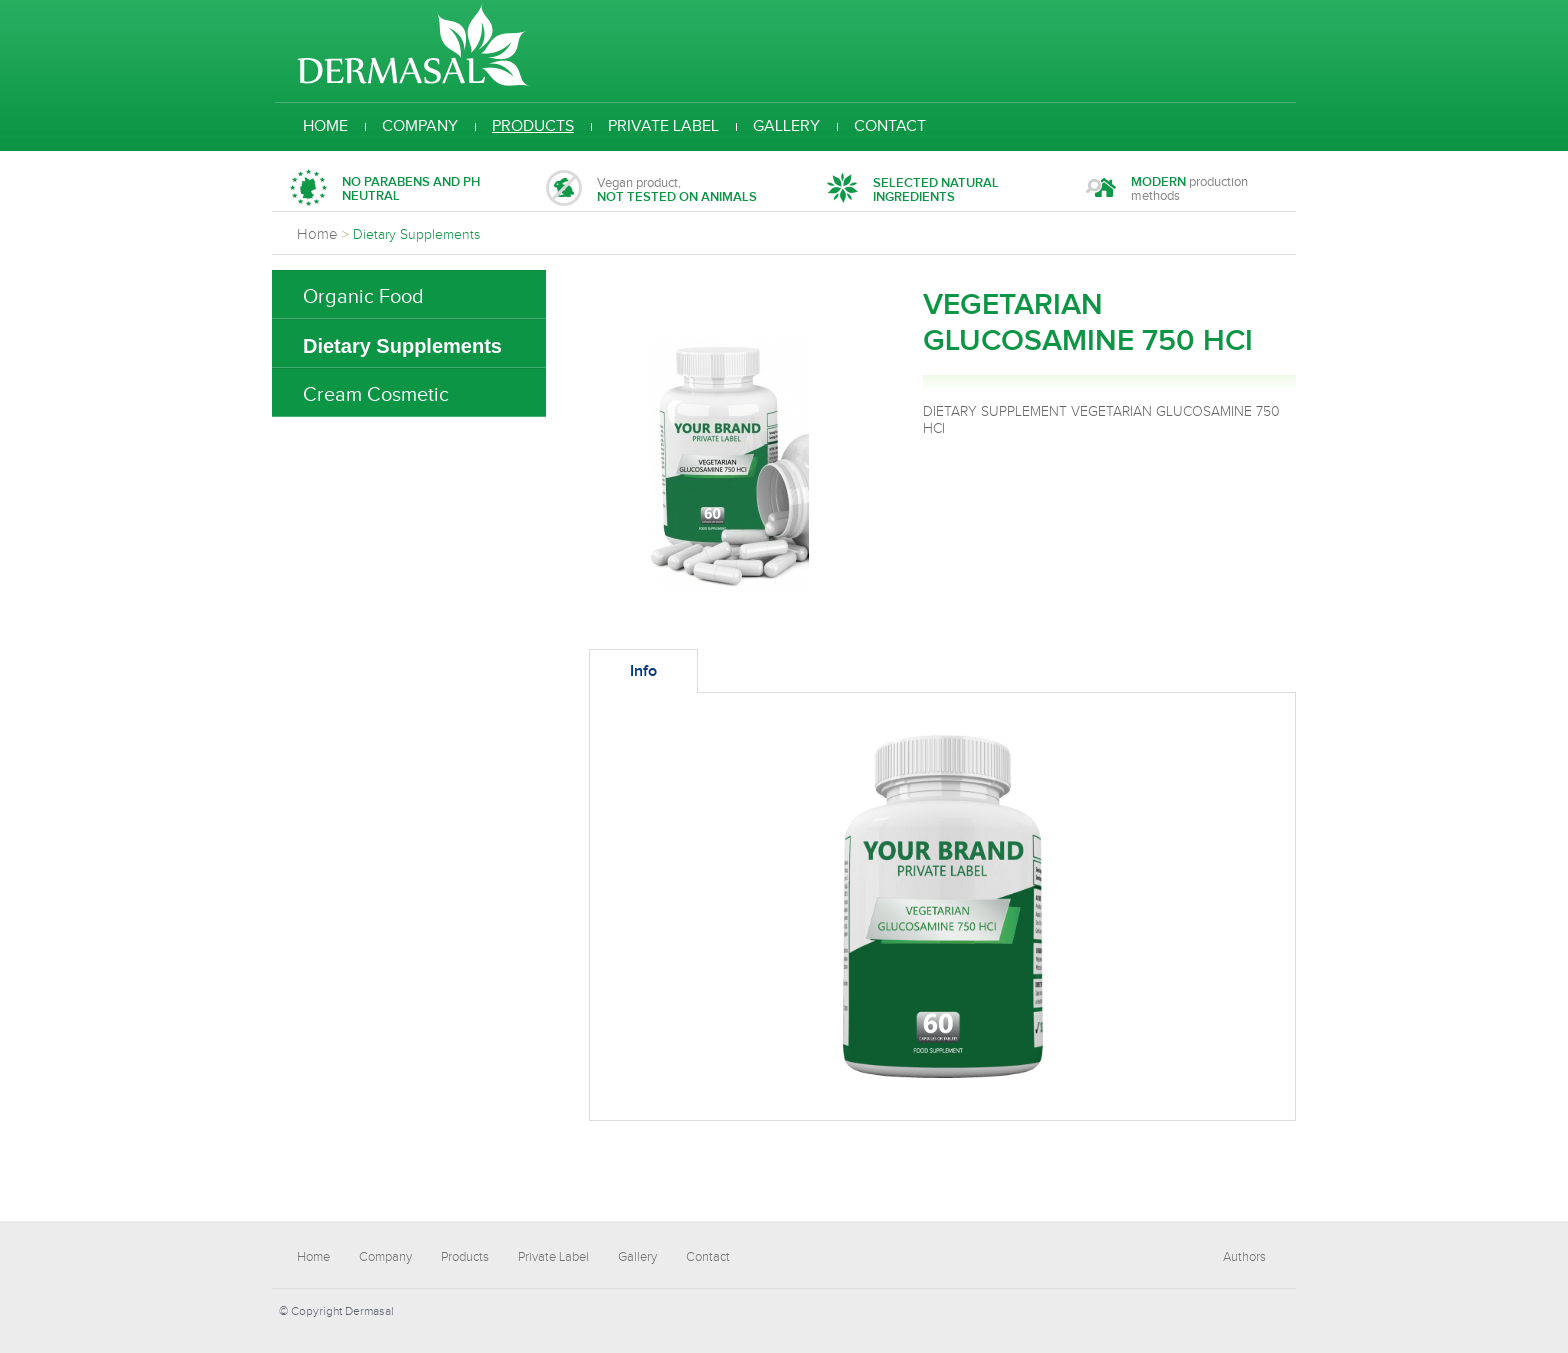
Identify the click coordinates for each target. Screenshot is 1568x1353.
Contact (890, 126)
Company (420, 126)
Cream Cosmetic (376, 395)
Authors (1244, 1257)
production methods (1167, 190)
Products (533, 126)
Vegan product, (651, 190)
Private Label (663, 126)
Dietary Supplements (402, 346)
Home (325, 126)
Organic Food (363, 297)
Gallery (786, 126)
